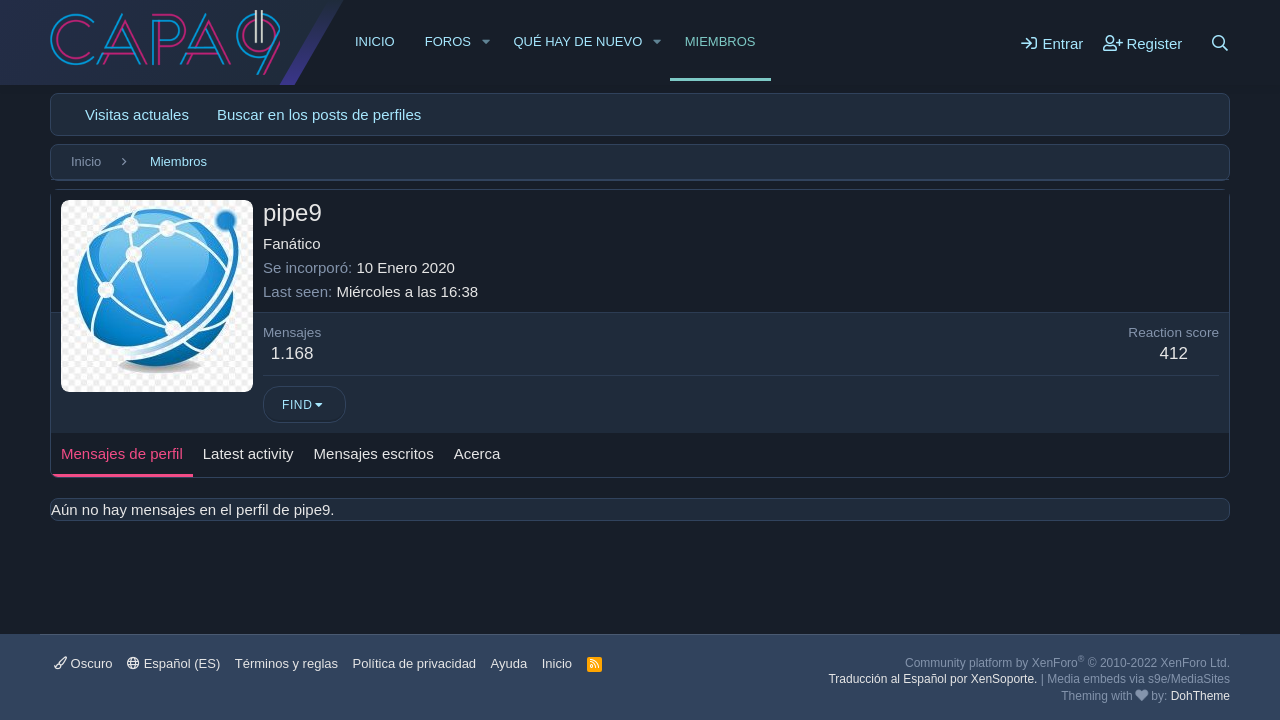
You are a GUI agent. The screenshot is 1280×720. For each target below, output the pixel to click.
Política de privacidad (415, 663)
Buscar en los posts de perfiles (319, 114)
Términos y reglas (286, 663)
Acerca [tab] (477, 453)
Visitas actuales (137, 114)
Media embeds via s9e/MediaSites (1138, 679)
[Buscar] (1220, 43)
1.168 (292, 353)
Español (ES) (173, 663)
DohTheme (1200, 696)
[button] (486, 42)
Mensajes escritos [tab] (374, 453)
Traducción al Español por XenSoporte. (932, 679)
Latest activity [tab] (248, 453)
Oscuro (83, 663)
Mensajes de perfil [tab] (122, 453)
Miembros (720, 41)
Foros (448, 41)
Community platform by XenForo (1067, 663)
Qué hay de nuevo (577, 41)
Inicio (375, 41)
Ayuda (509, 663)
